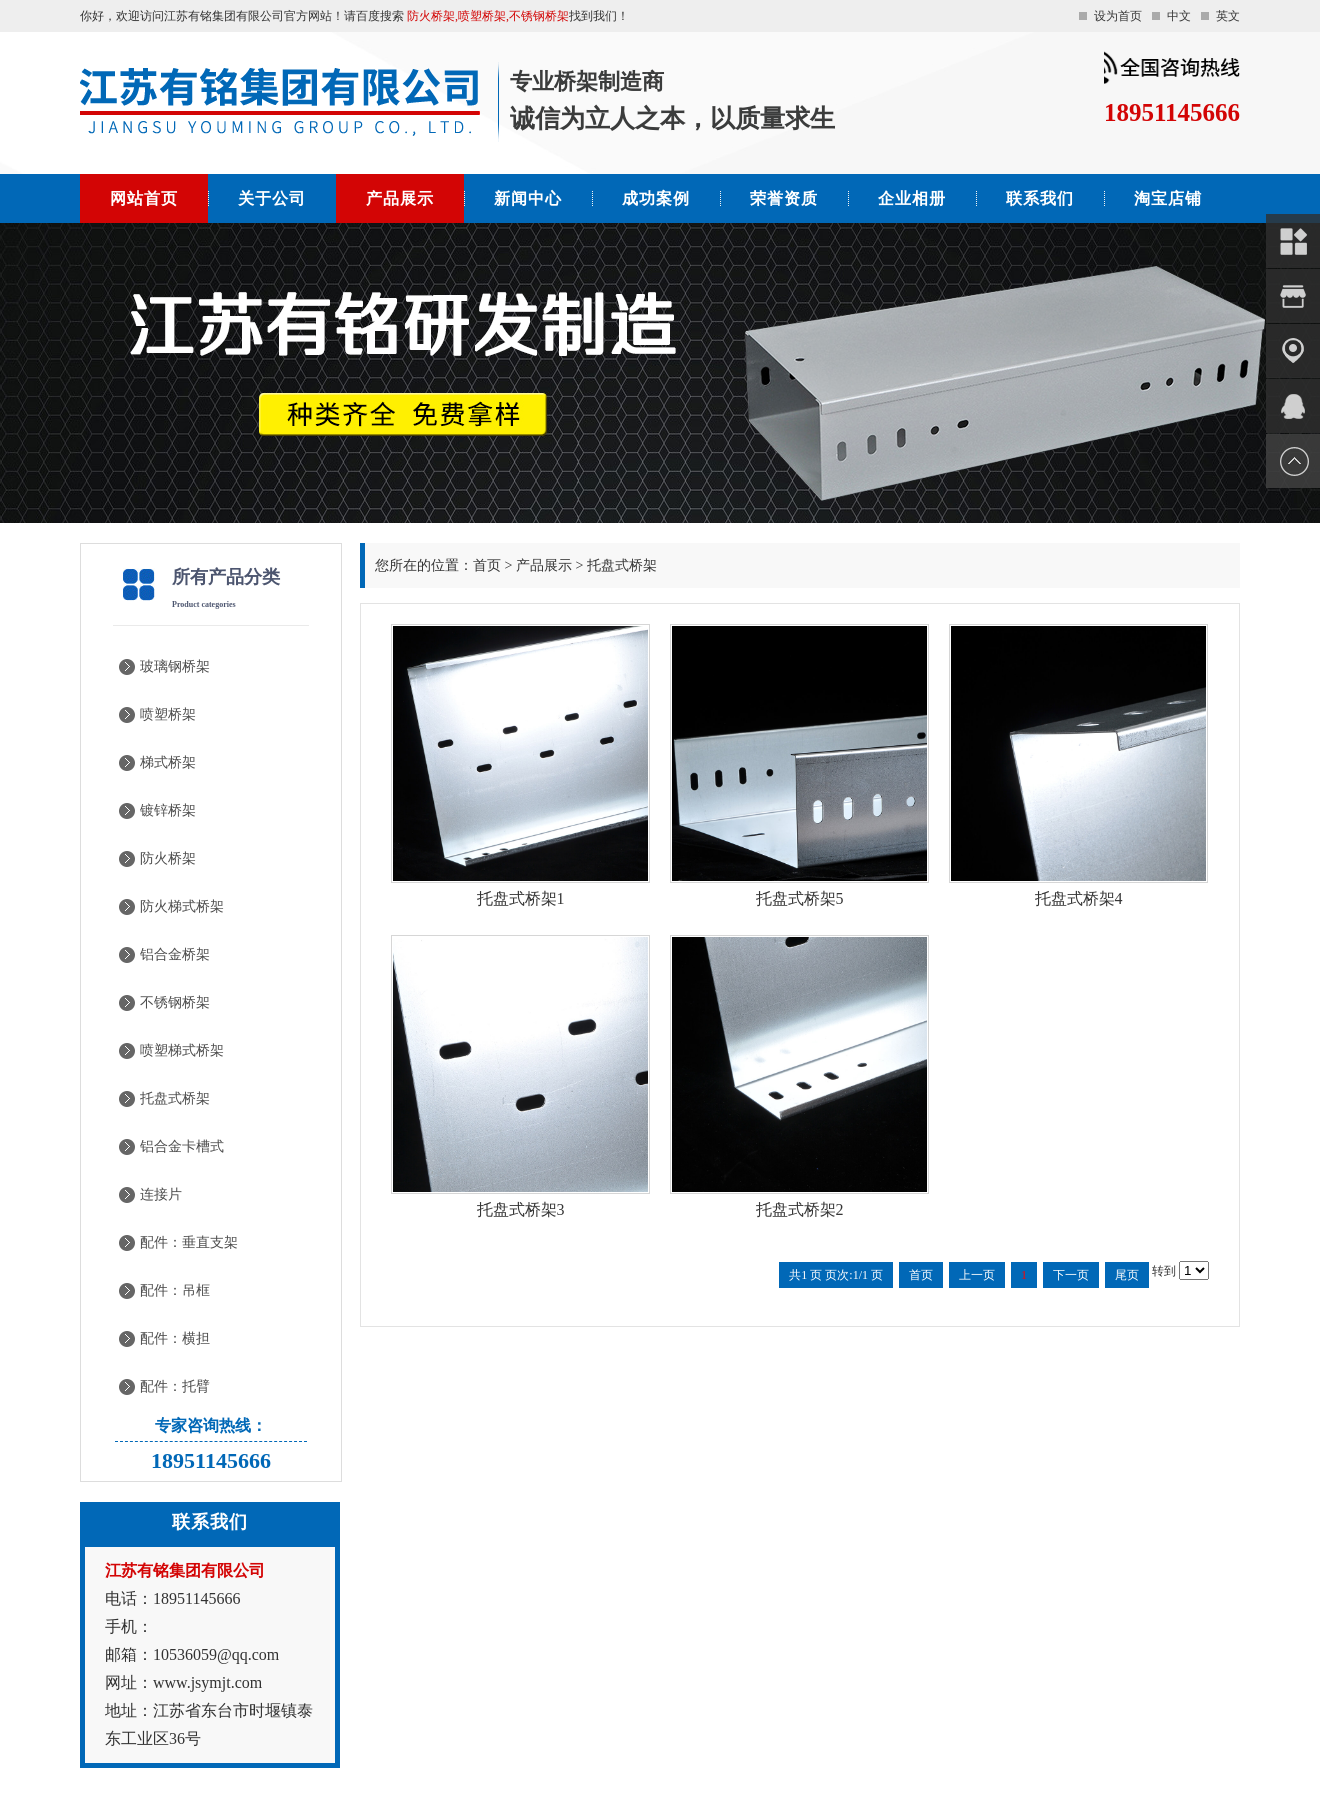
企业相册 (912, 198)
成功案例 (656, 198)
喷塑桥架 (168, 714)
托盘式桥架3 (521, 1209)
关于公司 (272, 198)
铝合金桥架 (175, 954)
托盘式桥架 (175, 1098)
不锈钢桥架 (175, 1002)
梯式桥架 (168, 762)
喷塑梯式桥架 (182, 1050)
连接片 (161, 1194)
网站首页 (144, 198)
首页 (487, 565)
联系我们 (1040, 198)
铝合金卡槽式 (182, 1146)
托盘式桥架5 (800, 898)
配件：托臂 (175, 1386)
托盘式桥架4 (1079, 898)
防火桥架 (168, 858)
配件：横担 (175, 1338)
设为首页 (1118, 16)
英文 (1228, 16)
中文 (1179, 16)
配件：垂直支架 (189, 1242)
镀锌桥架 (168, 810)
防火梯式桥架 (182, 906)
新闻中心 (528, 198)
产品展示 (400, 198)
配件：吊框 (175, 1290)
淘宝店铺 (1168, 198)
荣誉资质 (784, 198)
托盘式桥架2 (800, 1209)
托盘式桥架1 (521, 898)
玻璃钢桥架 (175, 666)
